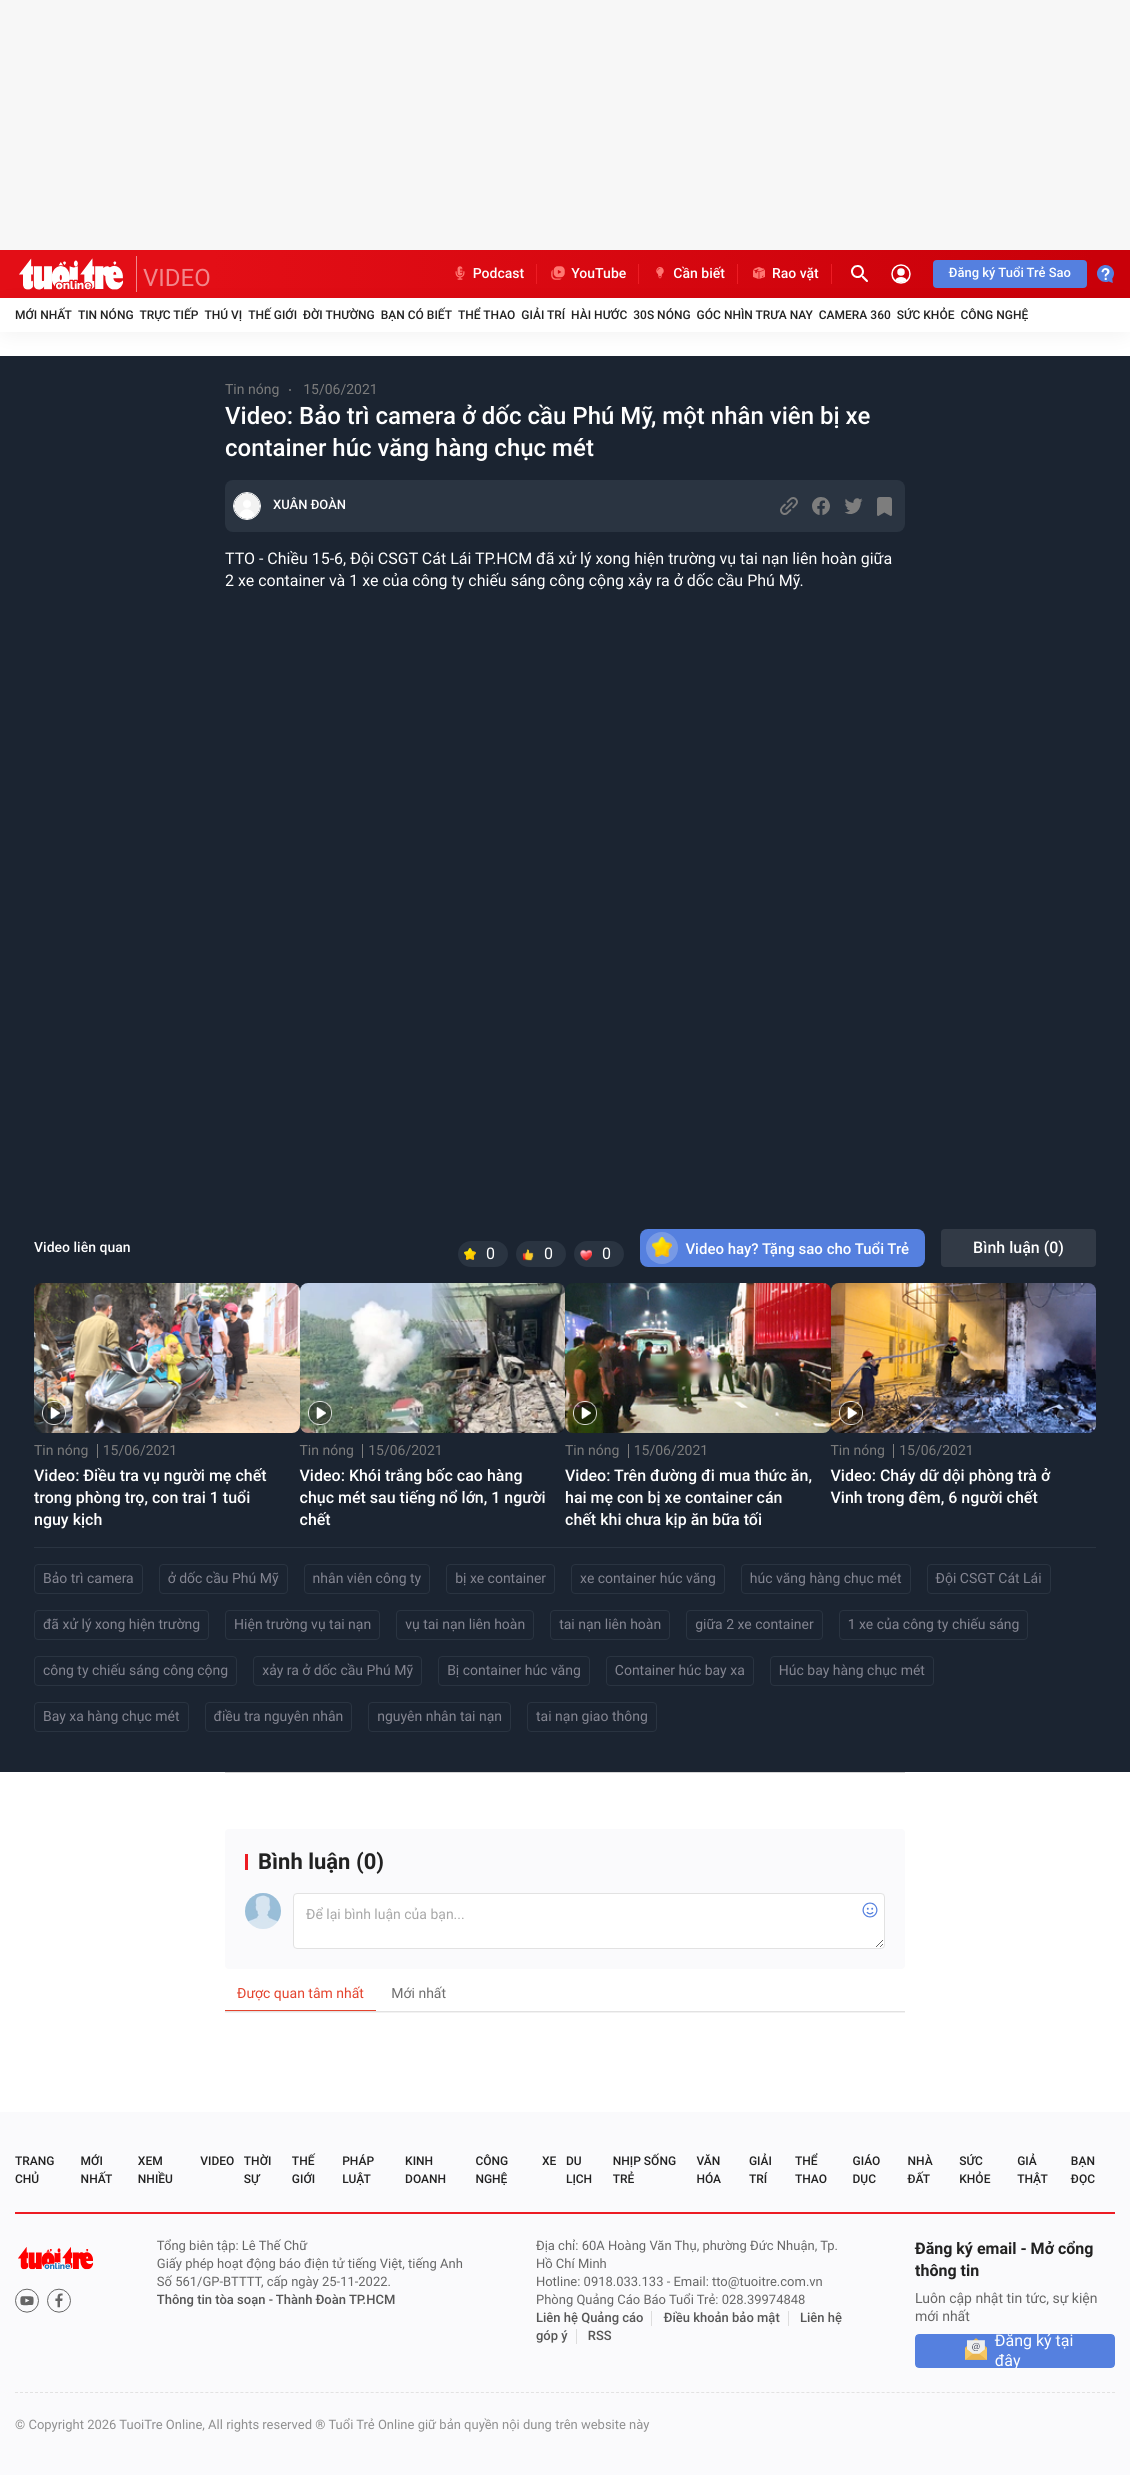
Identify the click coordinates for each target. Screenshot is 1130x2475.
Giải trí (543, 315)
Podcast (488, 274)
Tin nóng (106, 315)
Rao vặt (784, 274)
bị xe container (500, 1579)
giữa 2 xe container (754, 1625)
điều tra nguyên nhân (279, 1717)
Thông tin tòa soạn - (216, 2300)
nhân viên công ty (367, 1579)
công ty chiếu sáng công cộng (135, 1671)
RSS (600, 2336)
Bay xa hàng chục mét (111, 1717)
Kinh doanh (425, 2170)
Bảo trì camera (88, 1579)
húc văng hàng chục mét (826, 1579)
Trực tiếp (169, 315)
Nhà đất (919, 2170)
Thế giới (272, 315)
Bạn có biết (416, 315)
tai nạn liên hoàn (610, 1625)
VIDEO (177, 278)
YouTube (587, 274)
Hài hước (599, 315)
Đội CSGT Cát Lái (989, 1579)
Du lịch (579, 2170)
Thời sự (258, 2170)
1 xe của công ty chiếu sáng (934, 1625)
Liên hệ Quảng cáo (590, 2318)
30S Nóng (661, 315)
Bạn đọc (1083, 2170)
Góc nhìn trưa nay (755, 315)
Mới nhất (43, 315)
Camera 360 (855, 315)
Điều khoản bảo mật (722, 2318)
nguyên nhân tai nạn (439, 1717)
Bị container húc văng (514, 1671)
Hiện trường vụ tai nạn (302, 1625)
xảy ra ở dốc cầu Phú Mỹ (337, 1671)
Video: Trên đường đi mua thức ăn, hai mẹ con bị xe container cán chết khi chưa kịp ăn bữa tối (688, 1497)
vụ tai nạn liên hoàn (465, 1625)
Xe (549, 2161)
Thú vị (223, 315)
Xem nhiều (155, 2170)
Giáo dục (867, 2170)
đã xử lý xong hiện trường (121, 1625)
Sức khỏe (926, 315)
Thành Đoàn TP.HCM (335, 2300)
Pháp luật (358, 2170)
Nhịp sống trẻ (644, 2170)
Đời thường (339, 315)
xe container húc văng (648, 1579)
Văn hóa (708, 2170)
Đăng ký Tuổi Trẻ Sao (1010, 273)
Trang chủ (34, 2170)
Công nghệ (994, 315)
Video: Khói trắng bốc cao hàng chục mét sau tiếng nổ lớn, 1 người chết (423, 1497)
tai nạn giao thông (592, 1717)
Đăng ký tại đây (1034, 2351)
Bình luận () (1018, 1247)
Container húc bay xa (680, 1671)
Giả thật (1032, 2170)
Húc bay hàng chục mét (852, 1671)
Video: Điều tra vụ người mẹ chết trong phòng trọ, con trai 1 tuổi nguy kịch (150, 1497)
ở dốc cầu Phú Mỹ (223, 1579)
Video (217, 2161)
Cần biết (688, 274)
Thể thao (486, 315)
